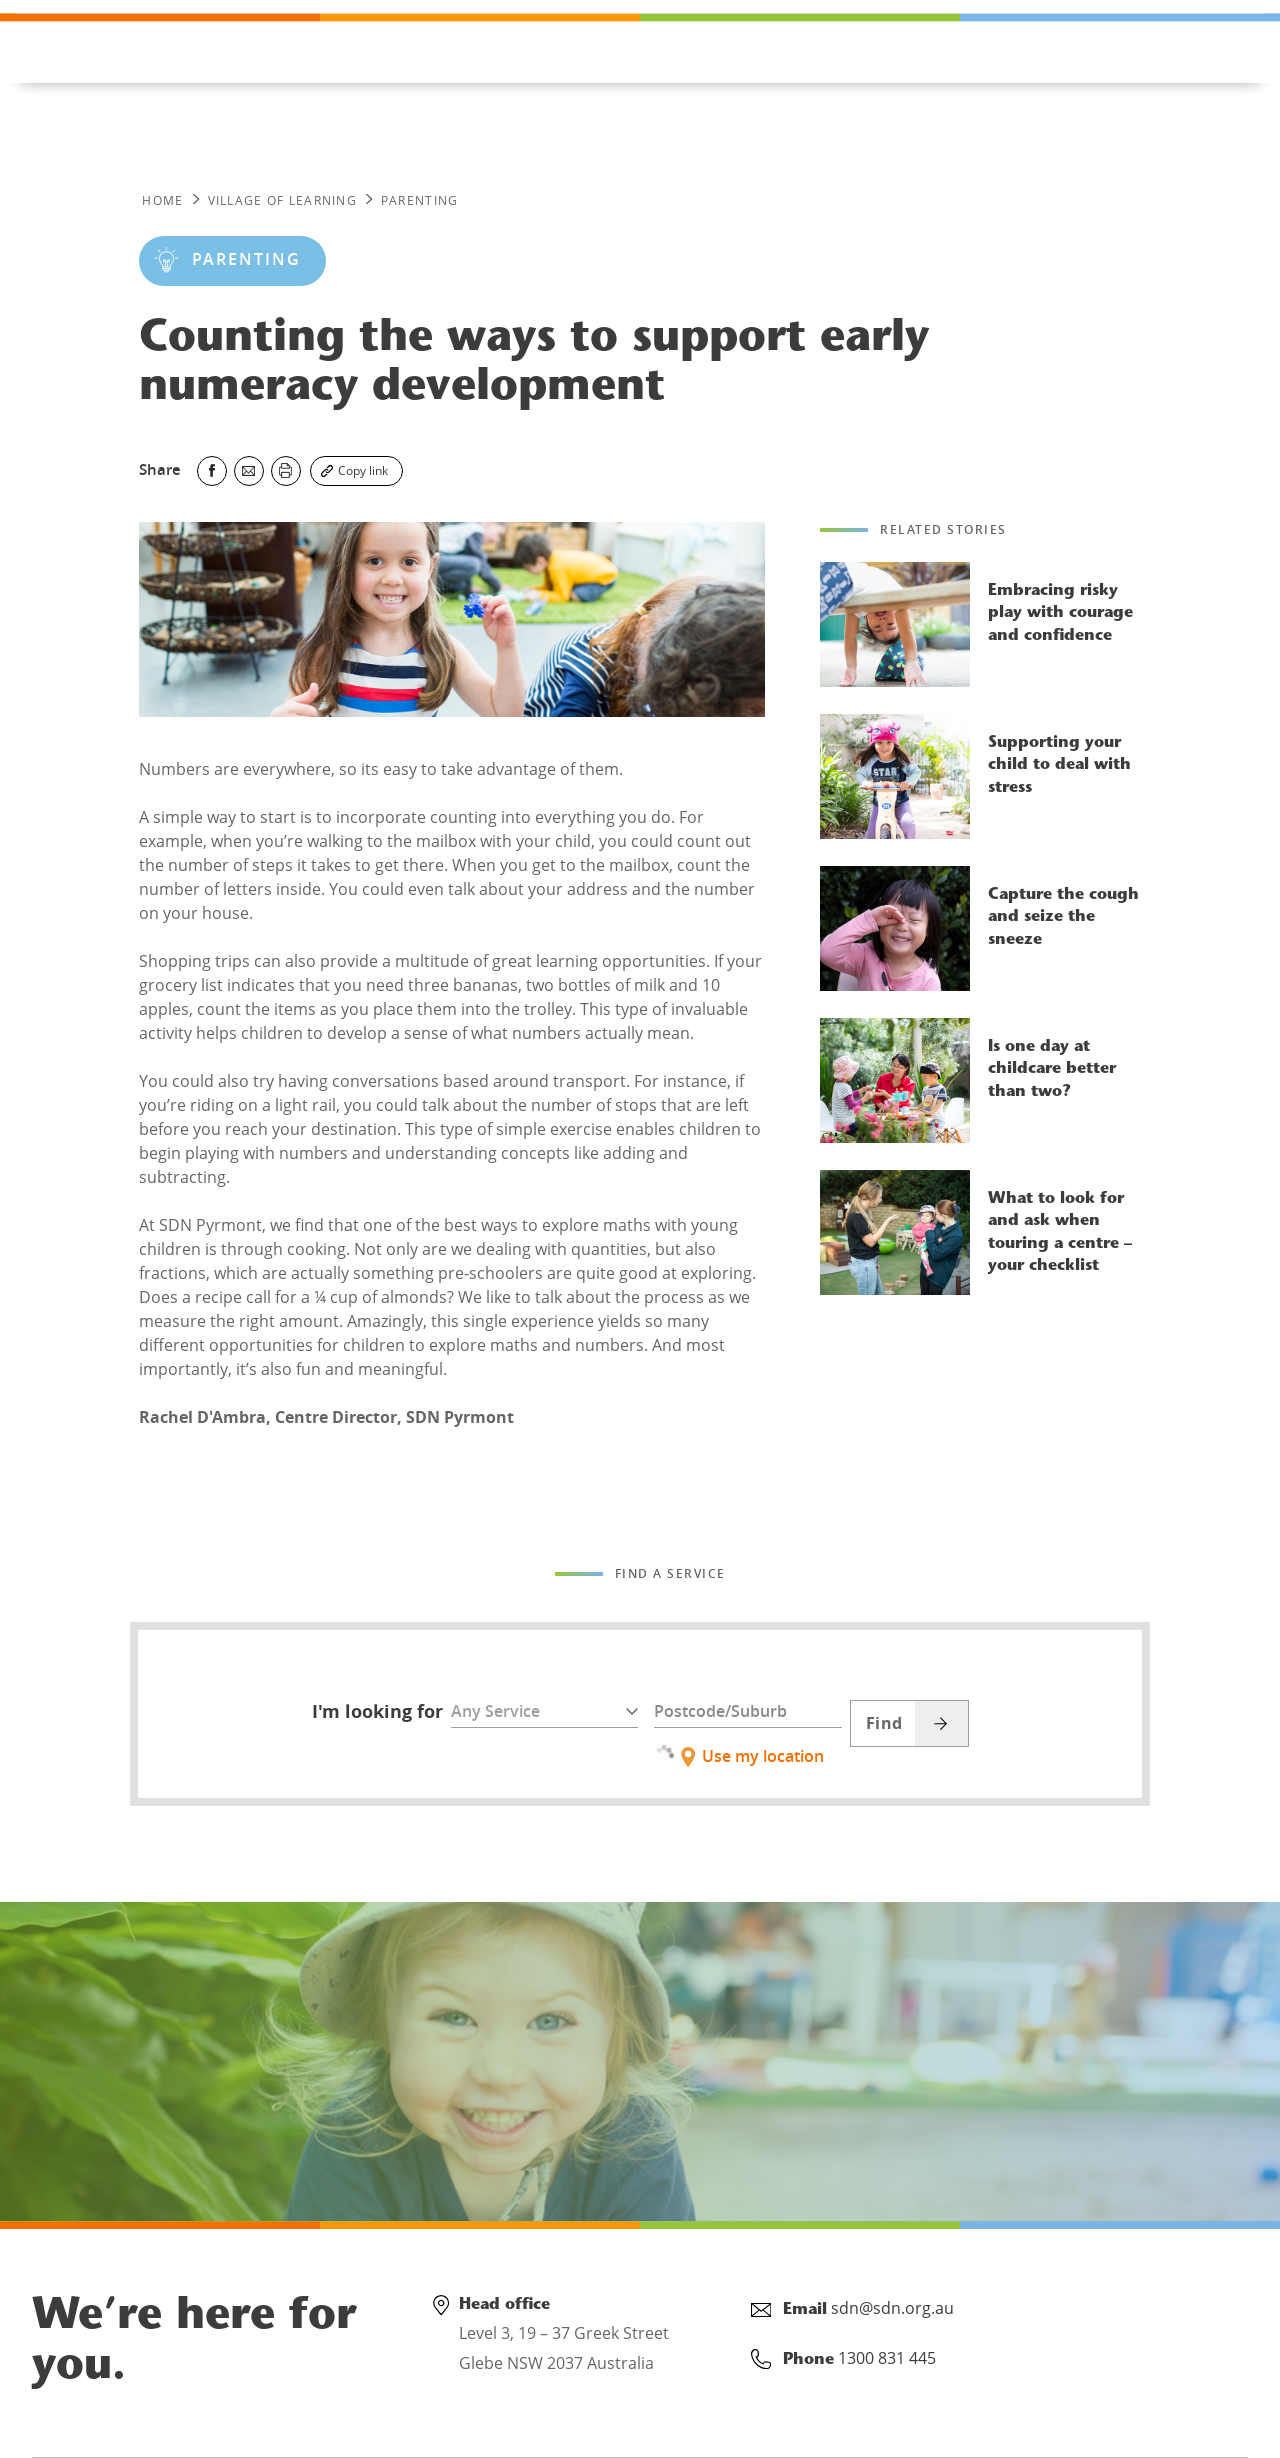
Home (162, 200)
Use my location (739, 1753)
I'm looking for (377, 1712)
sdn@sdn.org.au (892, 2308)
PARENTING (420, 200)
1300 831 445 (129, 32)
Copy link (363, 470)
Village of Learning (282, 200)
